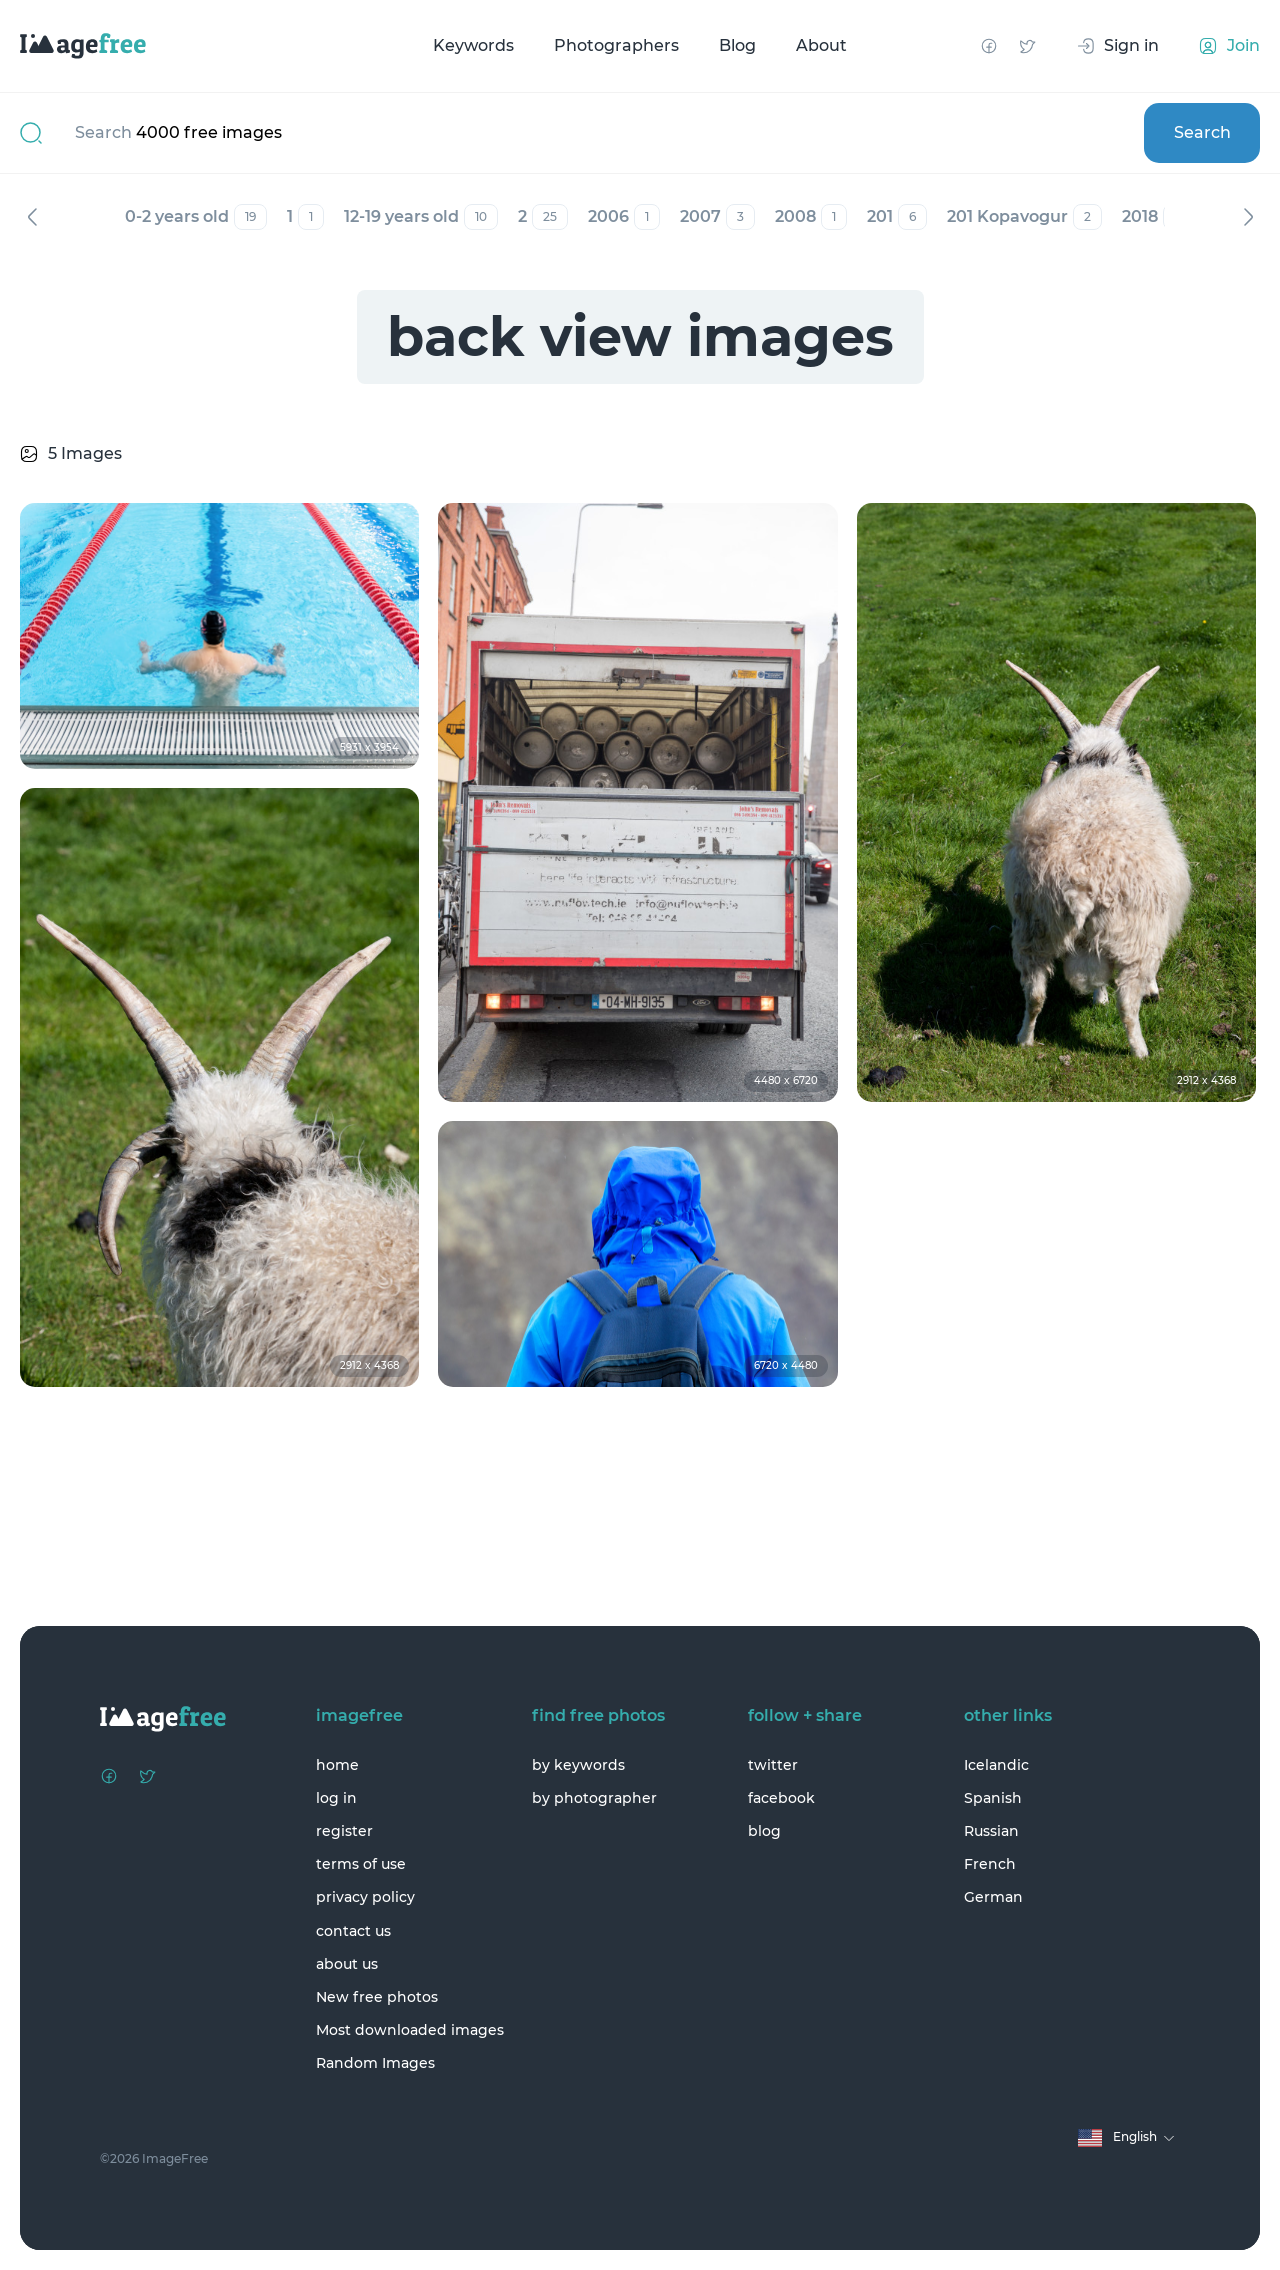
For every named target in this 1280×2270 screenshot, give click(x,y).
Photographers (616, 45)
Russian (991, 1831)
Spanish (993, 1798)
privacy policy (365, 1897)
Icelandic (996, 1765)
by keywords (578, 1765)
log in (336, 1798)
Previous (32, 217)
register (344, 1831)
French (990, 1864)
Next (1248, 217)
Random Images (375, 2063)
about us (347, 1964)
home (337, 1765)
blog (764, 1831)
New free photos (377, 1997)
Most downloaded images (410, 2030)
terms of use (361, 1864)
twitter (773, 1765)
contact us (353, 1931)
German (993, 1897)
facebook (781, 1798)
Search (1202, 132)
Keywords (473, 45)
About (821, 45)
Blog (737, 45)
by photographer (594, 1798)
